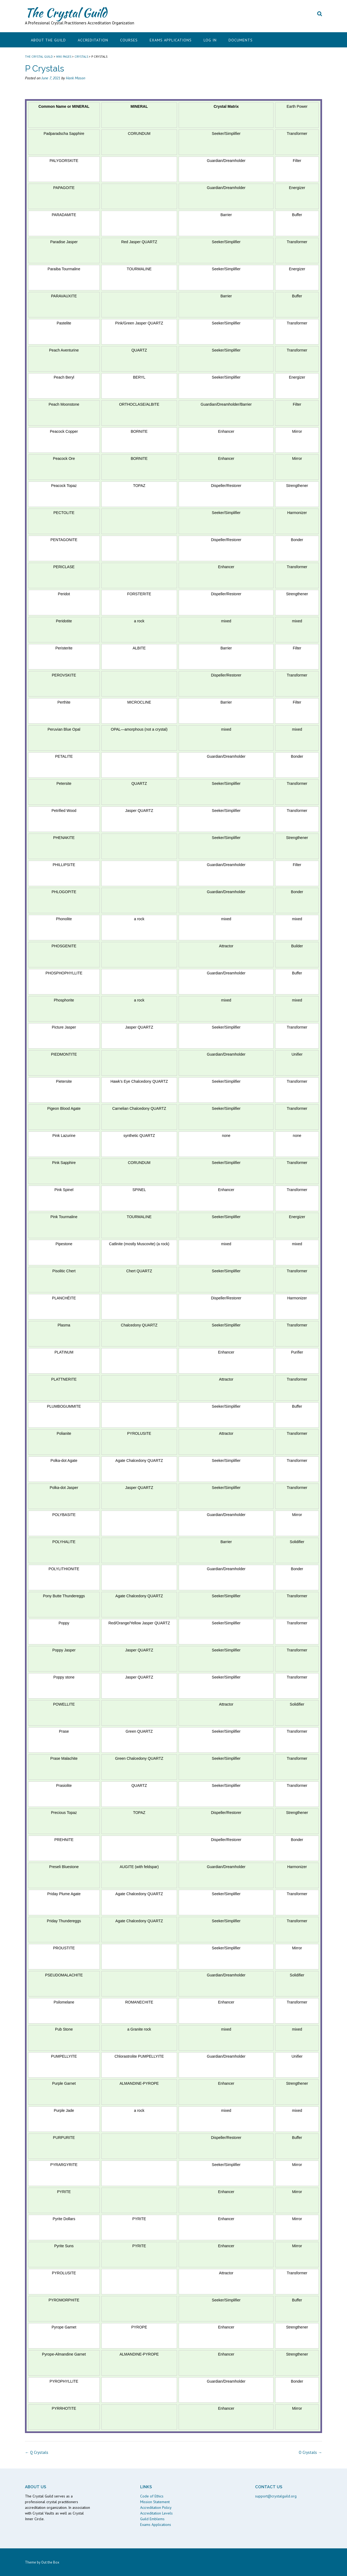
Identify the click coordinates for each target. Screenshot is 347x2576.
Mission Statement (155, 2501)
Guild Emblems (152, 2518)
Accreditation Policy (156, 2507)
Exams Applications (171, 40)
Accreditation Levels (156, 2513)
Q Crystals (36, 2452)
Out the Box (50, 2562)
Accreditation (93, 40)
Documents (241, 40)
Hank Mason (75, 77)
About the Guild (48, 40)
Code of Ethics (151, 2496)
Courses (129, 40)
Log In (210, 40)
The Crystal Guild (66, 12)
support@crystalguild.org (276, 2496)
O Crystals (310, 2452)
